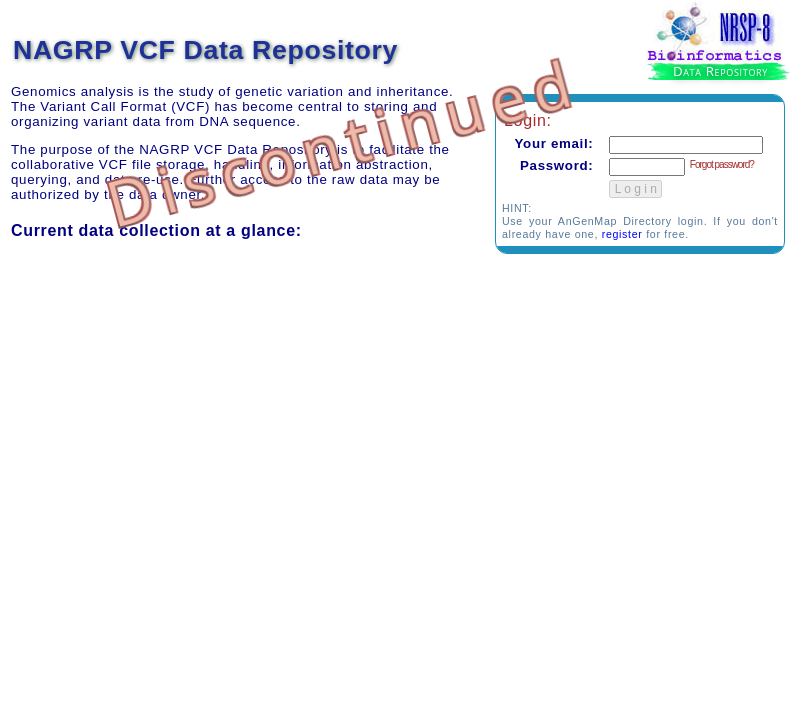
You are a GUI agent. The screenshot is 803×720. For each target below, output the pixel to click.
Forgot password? (722, 164)
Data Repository (720, 71)
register (622, 234)
